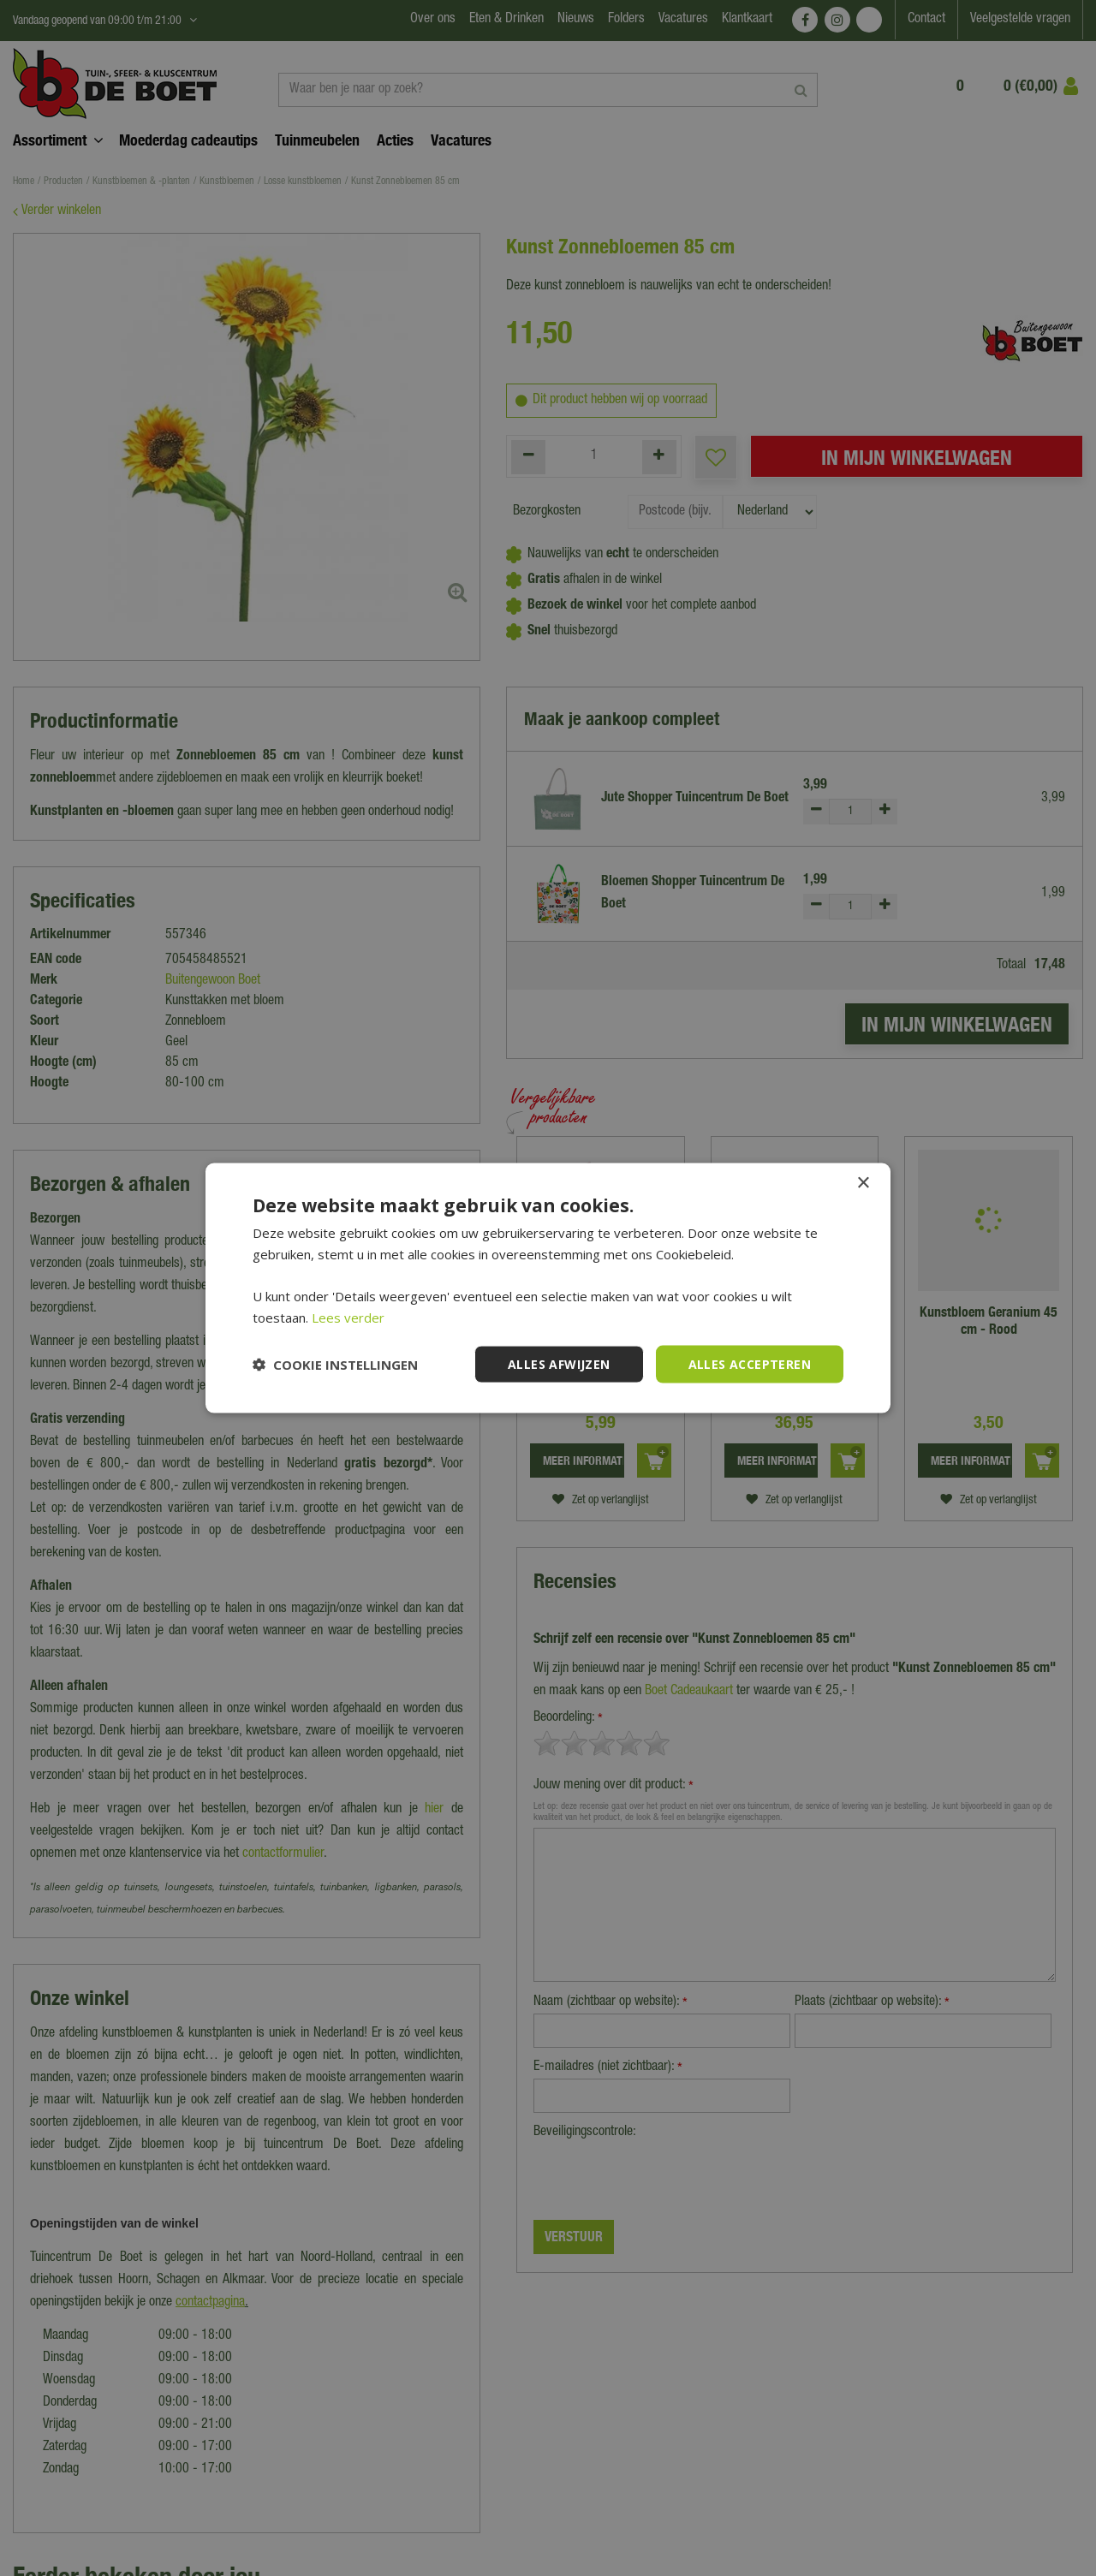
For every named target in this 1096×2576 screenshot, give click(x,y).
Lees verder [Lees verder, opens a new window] (348, 1316)
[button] (335, 1364)
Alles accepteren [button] (749, 1363)
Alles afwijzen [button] (559, 1363)
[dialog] (548, 1288)
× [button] (862, 1182)
